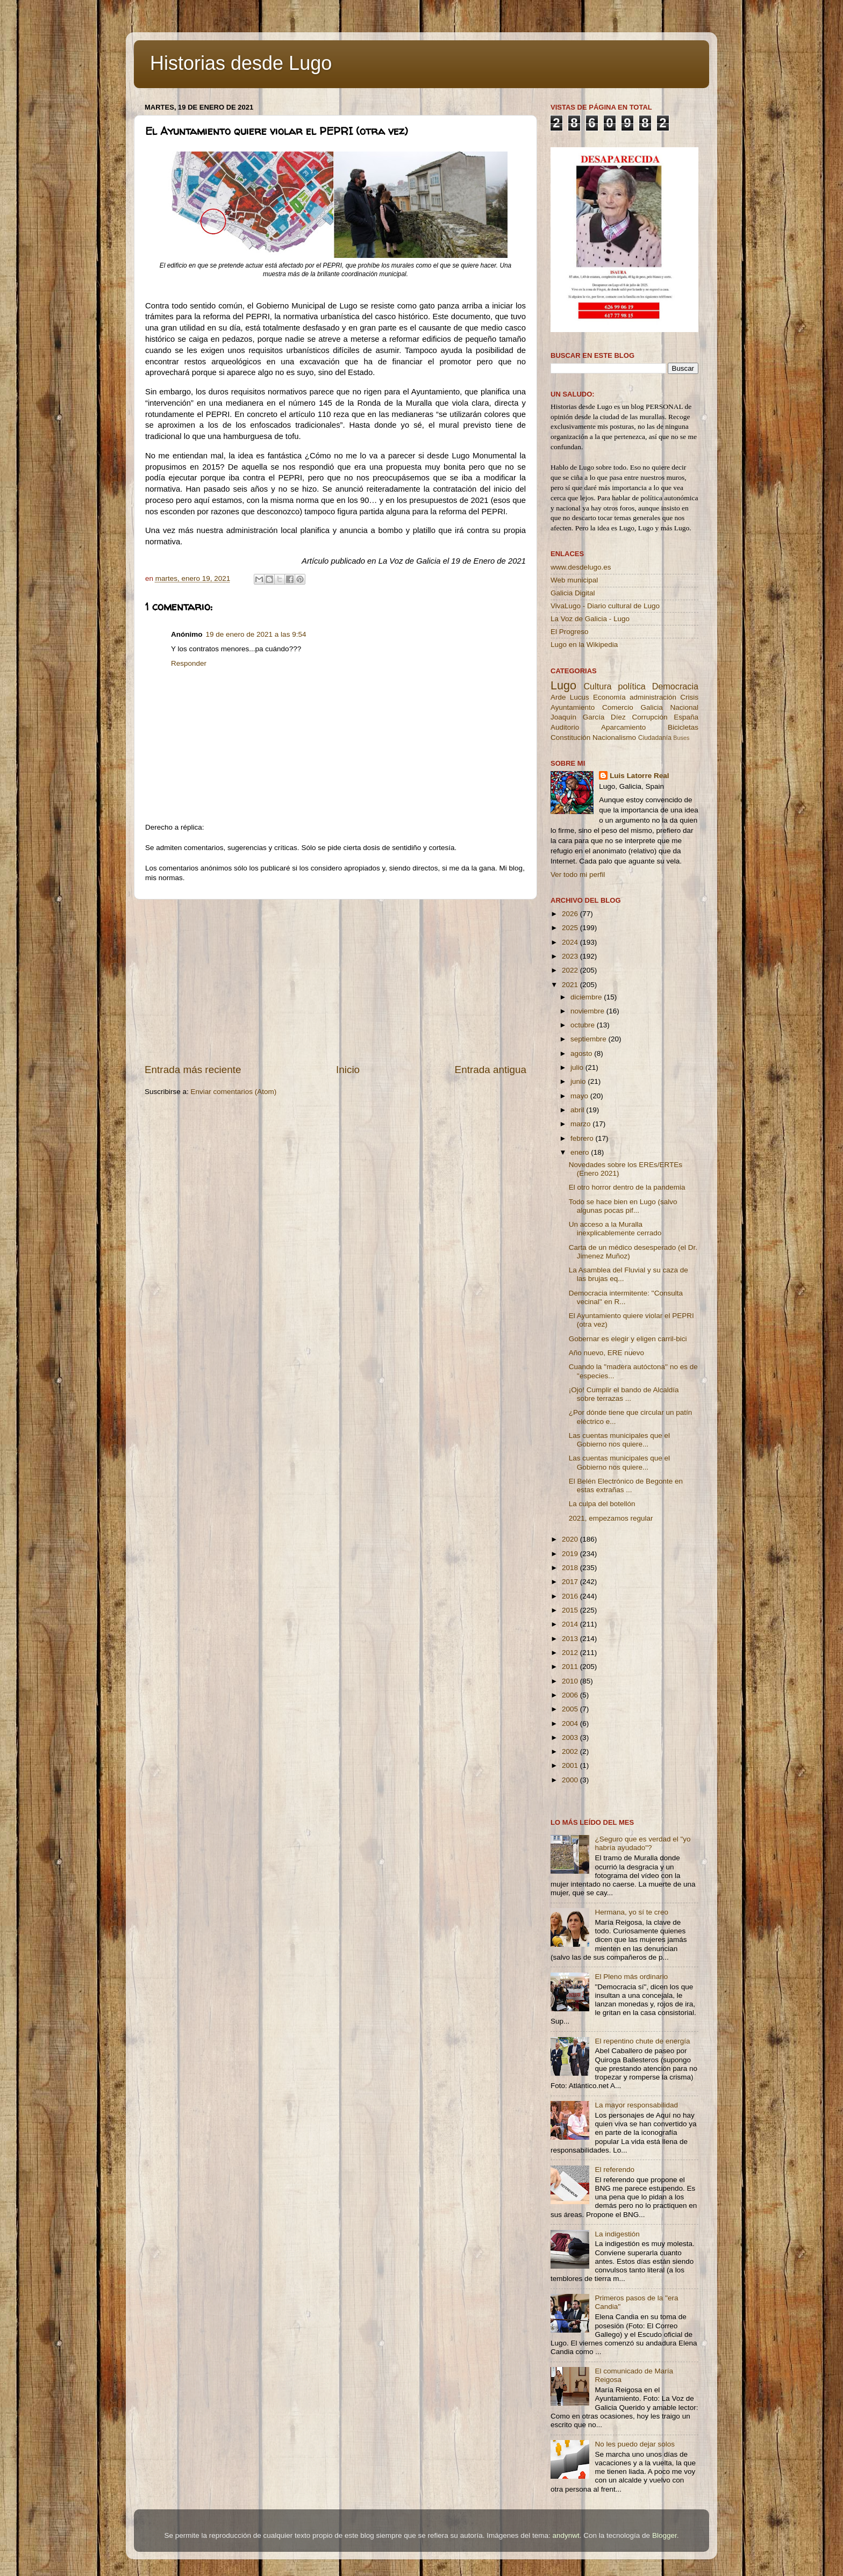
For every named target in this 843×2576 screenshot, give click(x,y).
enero (580, 1152)
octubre (583, 1025)
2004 (571, 1723)
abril (578, 1110)
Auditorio (565, 727)
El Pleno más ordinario (631, 1977)
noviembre (588, 1011)
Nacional (684, 707)
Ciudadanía (654, 738)
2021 (571, 985)
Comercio (617, 707)
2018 (571, 1568)
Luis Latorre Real (639, 776)
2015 (571, 1610)
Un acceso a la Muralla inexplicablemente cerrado (615, 1228)
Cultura (597, 686)
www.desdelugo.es (581, 567)
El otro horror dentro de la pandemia (627, 1187)
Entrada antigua (490, 1069)
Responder (188, 663)
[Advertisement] (335, 981)
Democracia (675, 686)
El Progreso (570, 632)
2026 (571, 914)
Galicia (651, 707)
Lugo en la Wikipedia (584, 645)
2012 (571, 1653)
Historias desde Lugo (241, 63)
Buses (681, 738)
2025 (571, 928)
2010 (571, 1681)
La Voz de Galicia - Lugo (590, 619)
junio (579, 1081)
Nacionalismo (614, 737)
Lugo (563, 685)
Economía (609, 697)
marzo (581, 1124)
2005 (571, 1709)
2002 (571, 1751)
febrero (583, 1138)
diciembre (587, 997)
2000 (571, 1780)
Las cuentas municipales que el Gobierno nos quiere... (619, 1439)
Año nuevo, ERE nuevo (606, 1353)
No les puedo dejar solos (635, 2444)
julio (577, 1067)
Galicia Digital (573, 593)
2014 (571, 1624)
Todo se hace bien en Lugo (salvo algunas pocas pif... (623, 1206)
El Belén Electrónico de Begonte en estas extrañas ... (626, 1485)
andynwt (565, 2535)
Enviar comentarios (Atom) (234, 1092)
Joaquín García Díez (588, 717)
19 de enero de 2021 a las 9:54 (256, 634)
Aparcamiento (623, 727)
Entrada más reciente (193, 1069)
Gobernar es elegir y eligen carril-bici (628, 1339)
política (631, 686)
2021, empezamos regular (611, 1518)
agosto (582, 1053)
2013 (571, 1639)
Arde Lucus (570, 697)
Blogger (664, 2535)
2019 (571, 1554)
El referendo (614, 2169)
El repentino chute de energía (642, 2041)
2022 (571, 970)
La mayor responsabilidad (636, 2105)
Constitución (570, 737)
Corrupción (649, 717)
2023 (571, 956)
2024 (571, 942)
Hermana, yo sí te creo (631, 1912)
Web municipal (574, 580)
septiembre (589, 1039)
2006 (571, 1695)
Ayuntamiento (573, 707)
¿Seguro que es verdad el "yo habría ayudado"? (642, 1843)
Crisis (689, 697)
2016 (571, 1596)
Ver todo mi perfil (578, 874)
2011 (571, 1667)
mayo (580, 1096)
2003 (571, 1737)
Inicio (348, 1069)
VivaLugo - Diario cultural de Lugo (605, 606)
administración (653, 697)
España (686, 717)
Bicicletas (683, 727)
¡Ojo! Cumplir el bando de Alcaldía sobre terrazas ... (624, 1394)
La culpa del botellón (602, 1504)
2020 (571, 1539)
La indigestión (617, 2234)
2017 (571, 1582)
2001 (571, 1765)
